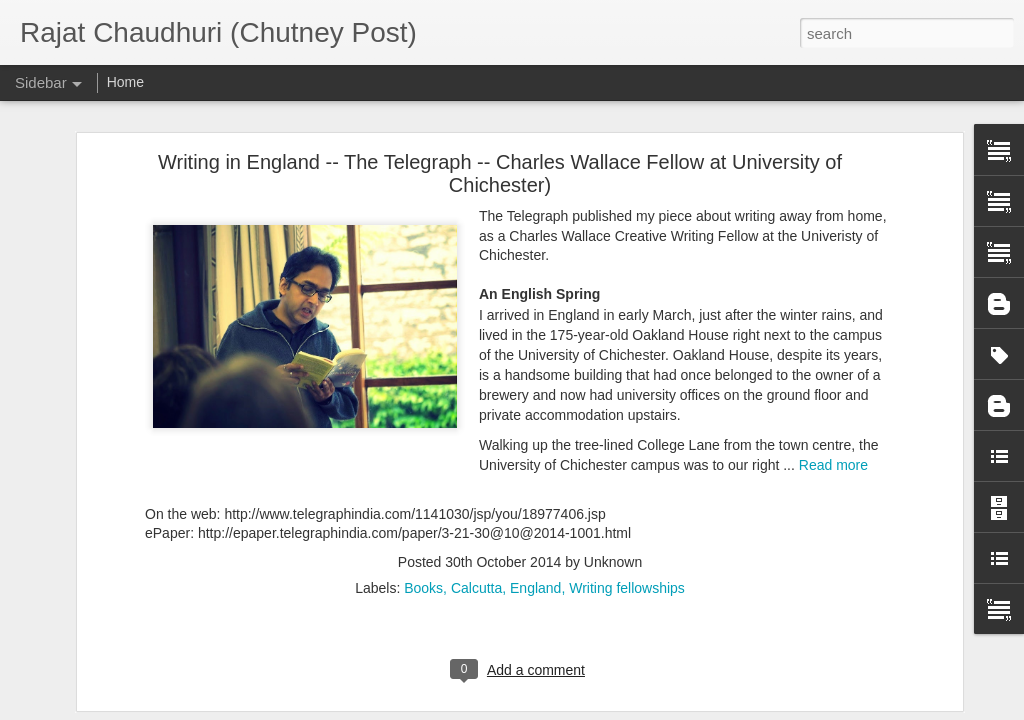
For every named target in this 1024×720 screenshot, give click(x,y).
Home (125, 82)
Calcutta (476, 568)
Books (423, 568)
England (535, 568)
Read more (833, 445)
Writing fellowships (627, 568)
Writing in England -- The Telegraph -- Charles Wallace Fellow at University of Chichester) (500, 153)
